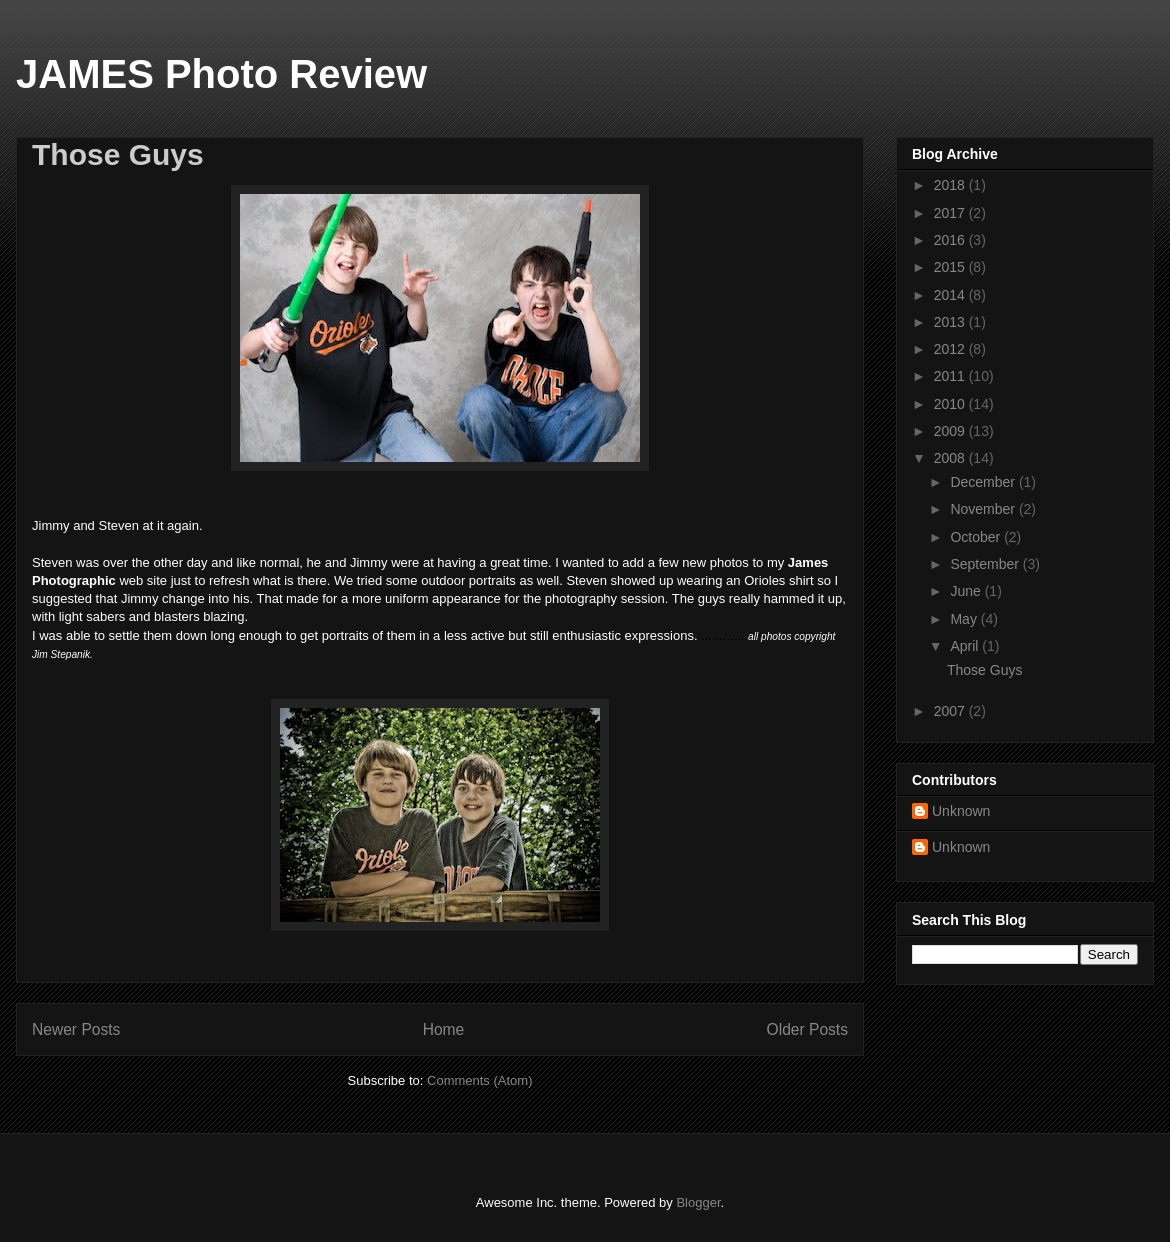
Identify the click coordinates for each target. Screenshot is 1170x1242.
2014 (951, 295)
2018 (951, 185)
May (965, 619)
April (966, 646)
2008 (951, 458)
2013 (951, 322)
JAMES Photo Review (221, 74)
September (986, 564)
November (984, 509)
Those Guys (118, 154)
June (967, 591)
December (984, 482)
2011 (951, 376)
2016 (951, 240)
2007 (951, 711)
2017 (951, 213)
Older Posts (807, 1029)
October (977, 537)
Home (444, 1029)
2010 (951, 404)
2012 (951, 349)
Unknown (961, 811)
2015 (951, 267)
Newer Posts (76, 1029)
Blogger (698, 1202)
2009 (951, 431)
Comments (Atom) (479, 1080)
